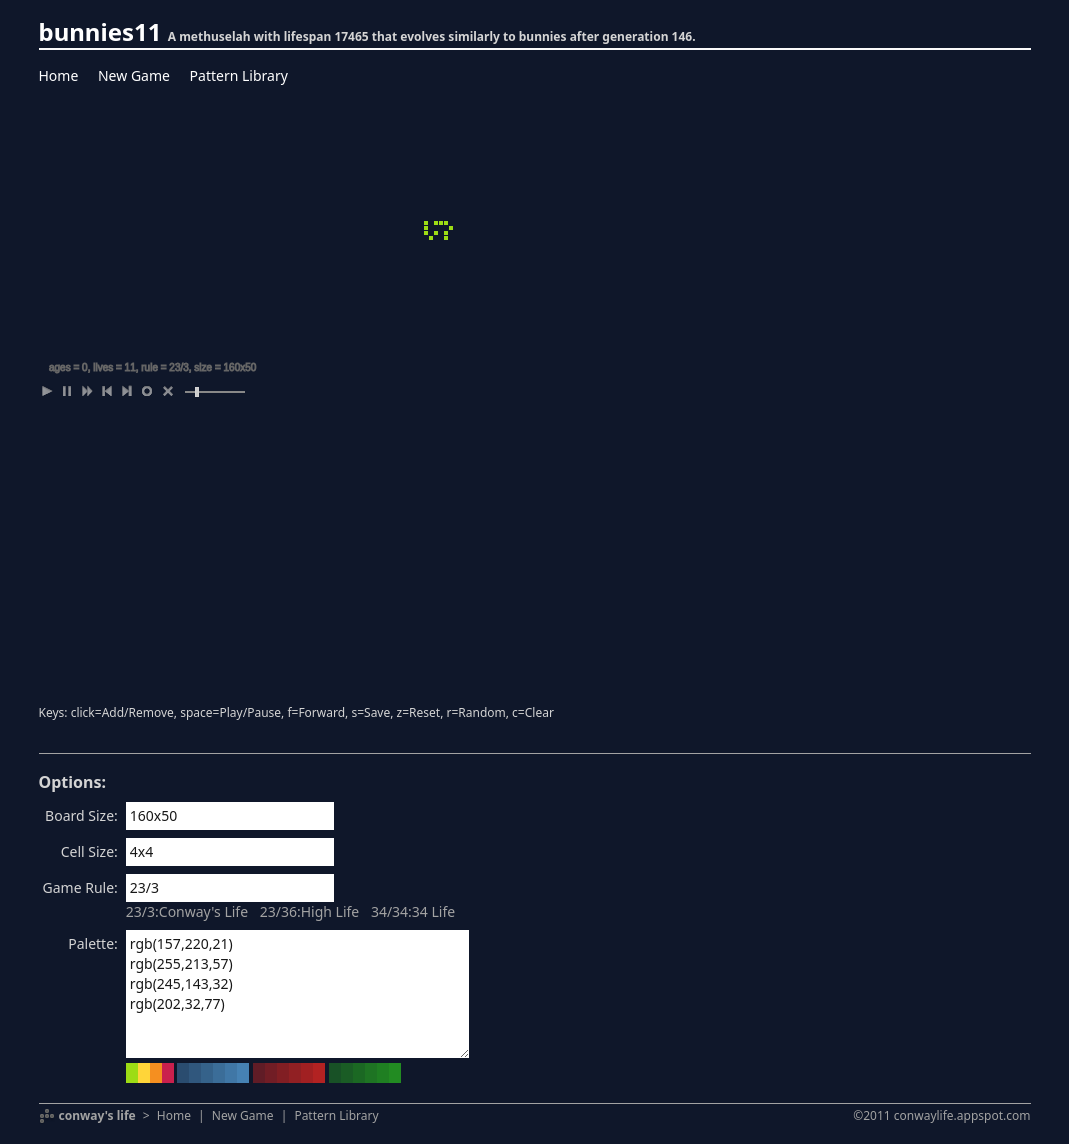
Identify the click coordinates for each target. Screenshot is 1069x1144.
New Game (134, 75)
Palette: (93, 943)
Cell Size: (89, 851)
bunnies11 (100, 31)
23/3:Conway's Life (187, 911)
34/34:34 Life (413, 911)
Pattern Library (239, 75)
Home (59, 75)
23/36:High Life (310, 911)
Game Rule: (80, 887)
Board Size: (81, 815)
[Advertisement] (535, 555)
